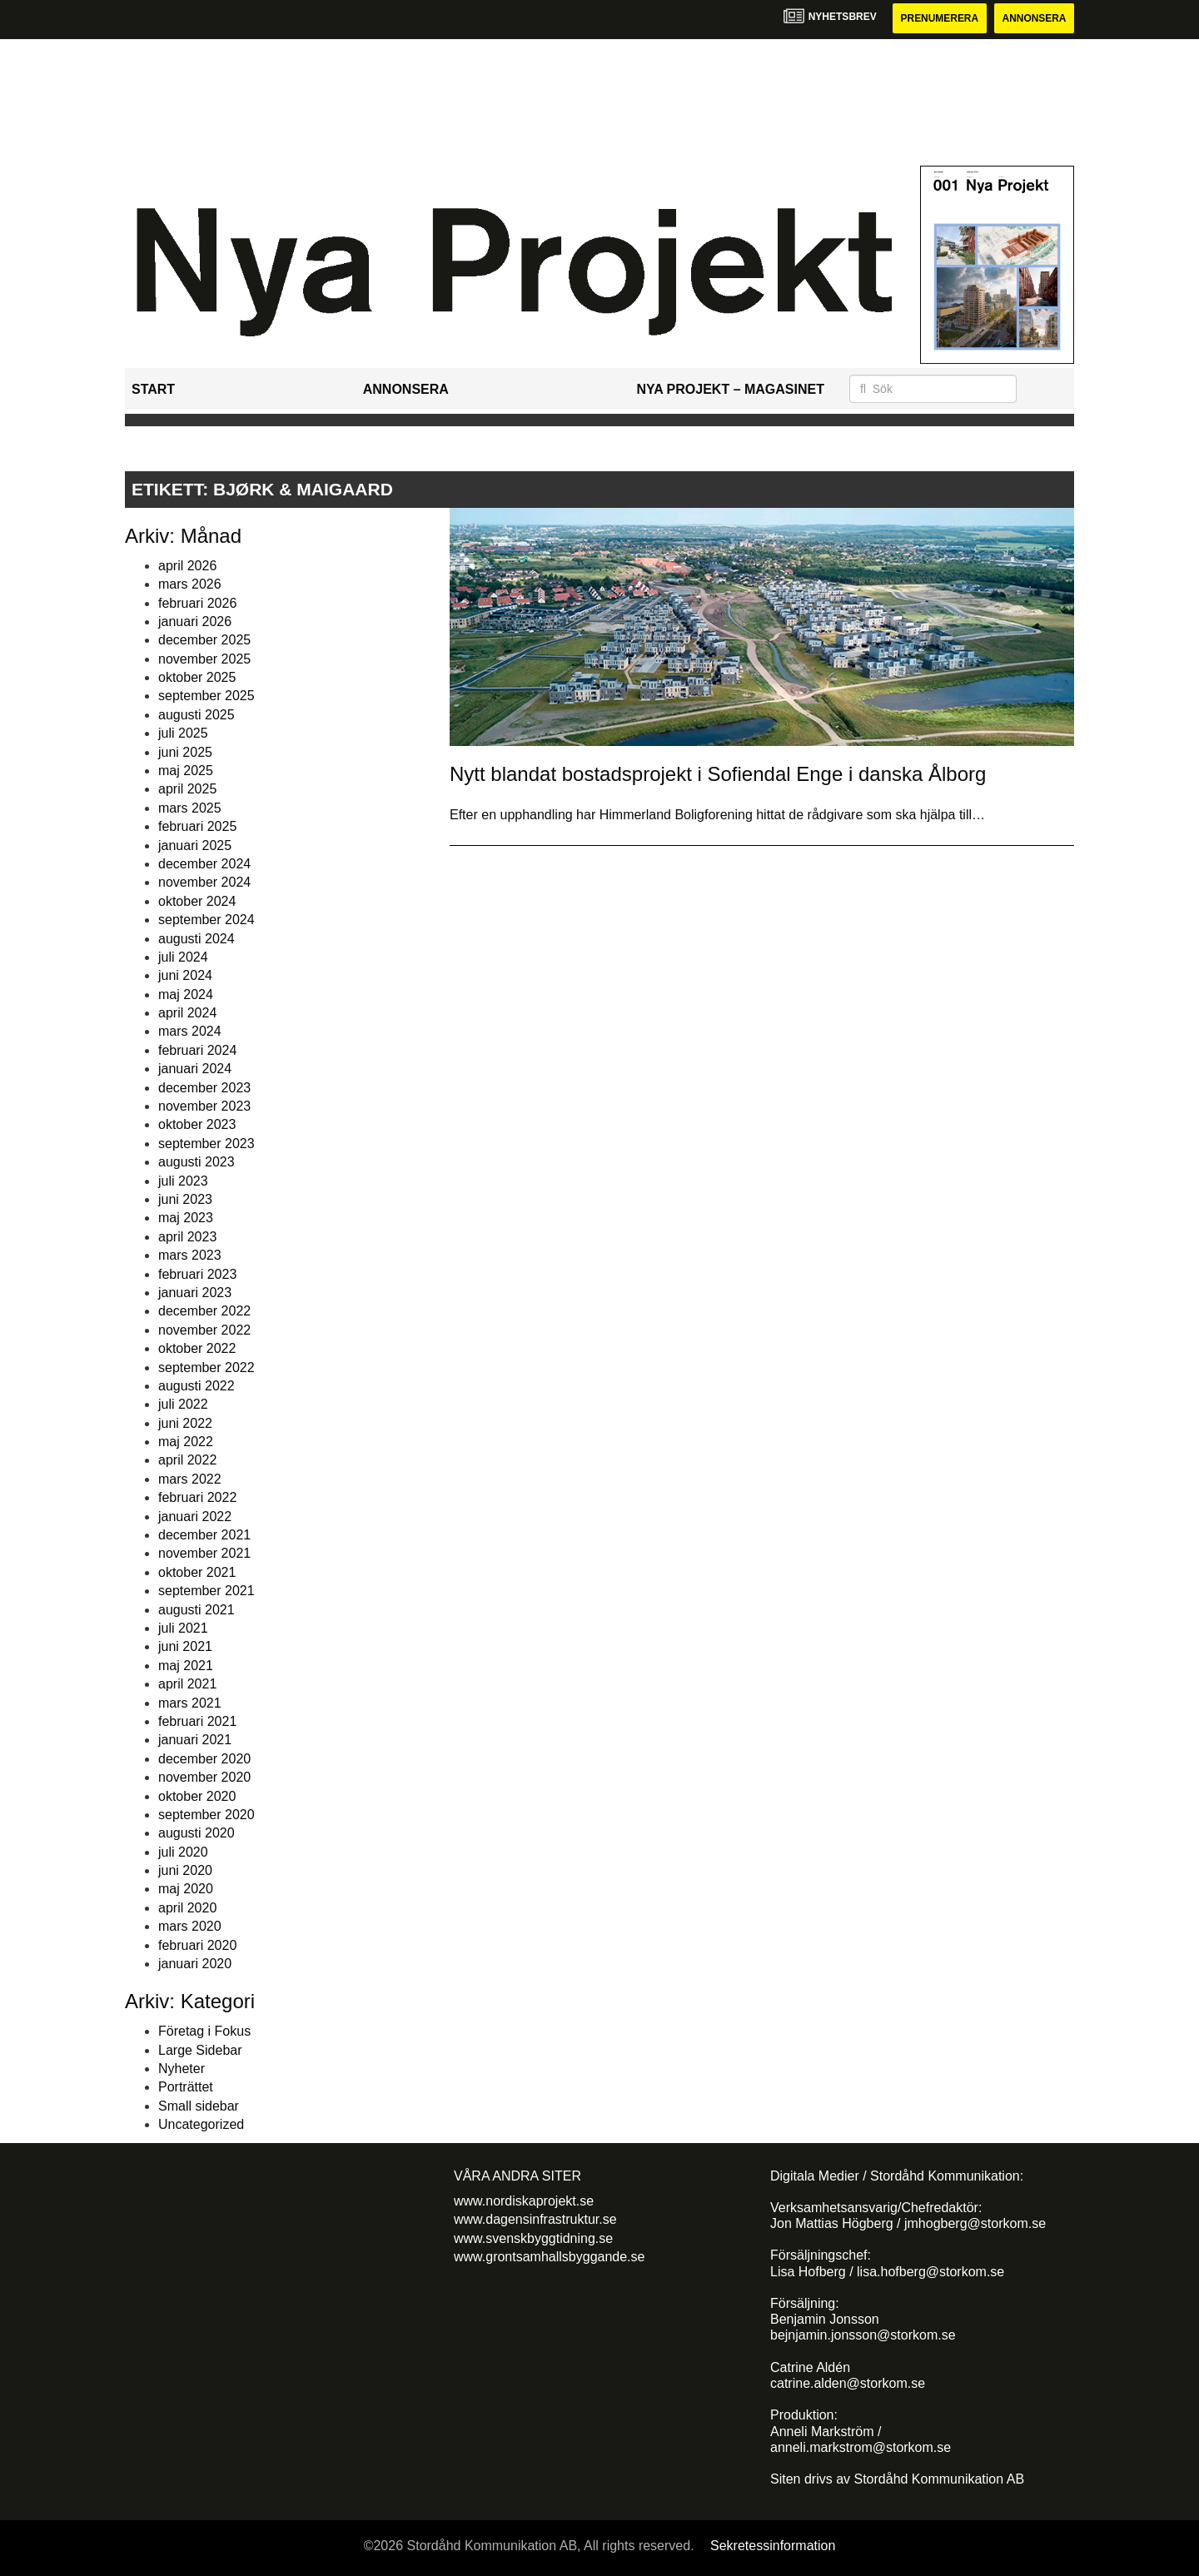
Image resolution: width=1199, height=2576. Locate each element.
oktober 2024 (197, 901)
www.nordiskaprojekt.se (524, 2201)
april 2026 (187, 566)
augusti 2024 (196, 939)
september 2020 (206, 1815)
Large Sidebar (200, 2050)
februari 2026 (197, 603)
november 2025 (204, 659)
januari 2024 (194, 1069)
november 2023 (204, 1106)
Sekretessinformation (772, 2546)
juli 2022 (183, 1404)
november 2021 (204, 1554)
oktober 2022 (197, 1348)
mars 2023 (189, 1255)
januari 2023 (194, 1293)
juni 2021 (185, 1646)
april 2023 (187, 1237)
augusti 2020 (196, 1833)
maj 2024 (185, 994)
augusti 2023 (196, 1162)
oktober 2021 (197, 1572)
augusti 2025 (196, 715)
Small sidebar (198, 2106)
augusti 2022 (196, 1386)
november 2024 (204, 882)
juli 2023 (183, 1181)
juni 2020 (185, 1870)
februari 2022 (197, 1497)
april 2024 (187, 1013)
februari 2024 (197, 1050)
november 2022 (204, 1330)
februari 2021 (197, 1721)
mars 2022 (189, 1479)
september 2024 (206, 920)
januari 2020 (194, 1964)
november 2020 (204, 1777)
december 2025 (204, 640)
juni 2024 (185, 975)
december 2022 (204, 1311)
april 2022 (187, 1461)
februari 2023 (197, 1274)
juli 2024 (183, 957)
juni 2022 (185, 1423)
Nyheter (181, 2068)
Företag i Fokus (204, 2031)
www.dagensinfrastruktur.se (535, 2219)
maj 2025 (185, 770)
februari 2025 (197, 826)
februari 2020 (197, 1945)
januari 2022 (194, 1516)
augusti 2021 (196, 1610)
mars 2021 (189, 1703)
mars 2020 (189, 1926)
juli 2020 (183, 1852)
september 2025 (206, 696)
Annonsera (1034, 18)
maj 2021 (185, 1665)
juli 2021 (183, 1628)
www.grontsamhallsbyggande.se (549, 2257)
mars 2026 (189, 584)
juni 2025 (185, 752)
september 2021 (206, 1591)
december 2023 (204, 1088)
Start (153, 389)
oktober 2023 (197, 1125)
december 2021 (204, 1535)
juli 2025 (183, 733)
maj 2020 (185, 1889)
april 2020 (187, 1908)
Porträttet (185, 2087)
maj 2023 (185, 1218)
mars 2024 (189, 1032)
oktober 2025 (197, 677)
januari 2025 (194, 845)
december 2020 (204, 1759)
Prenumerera (938, 18)
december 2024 (204, 864)
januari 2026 (194, 621)
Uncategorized (201, 2124)
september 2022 (206, 1367)
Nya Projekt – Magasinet (730, 389)
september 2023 (206, 1143)
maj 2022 (185, 1442)
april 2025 (187, 790)
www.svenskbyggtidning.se (533, 2238)
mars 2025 (189, 808)
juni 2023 (185, 1199)
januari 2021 (194, 1740)
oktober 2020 (197, 1796)
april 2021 (187, 1684)
